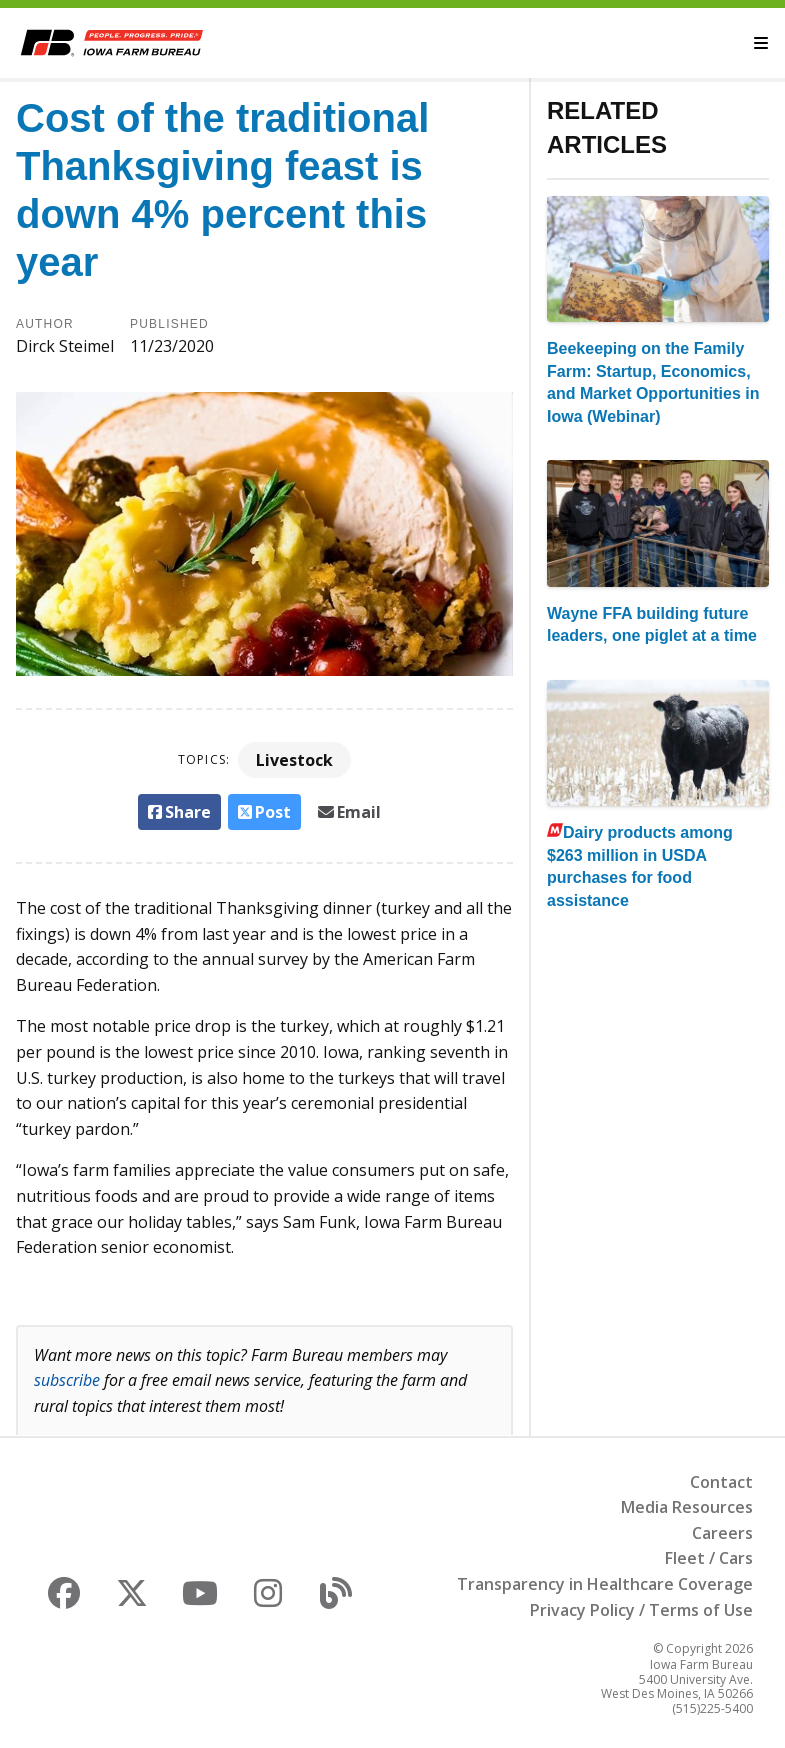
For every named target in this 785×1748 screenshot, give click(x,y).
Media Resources (687, 1507)
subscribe (67, 1380)
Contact (721, 1482)
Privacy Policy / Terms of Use (641, 1610)
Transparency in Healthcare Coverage (605, 1584)
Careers (722, 1533)
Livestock (294, 760)
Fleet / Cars (709, 1558)
